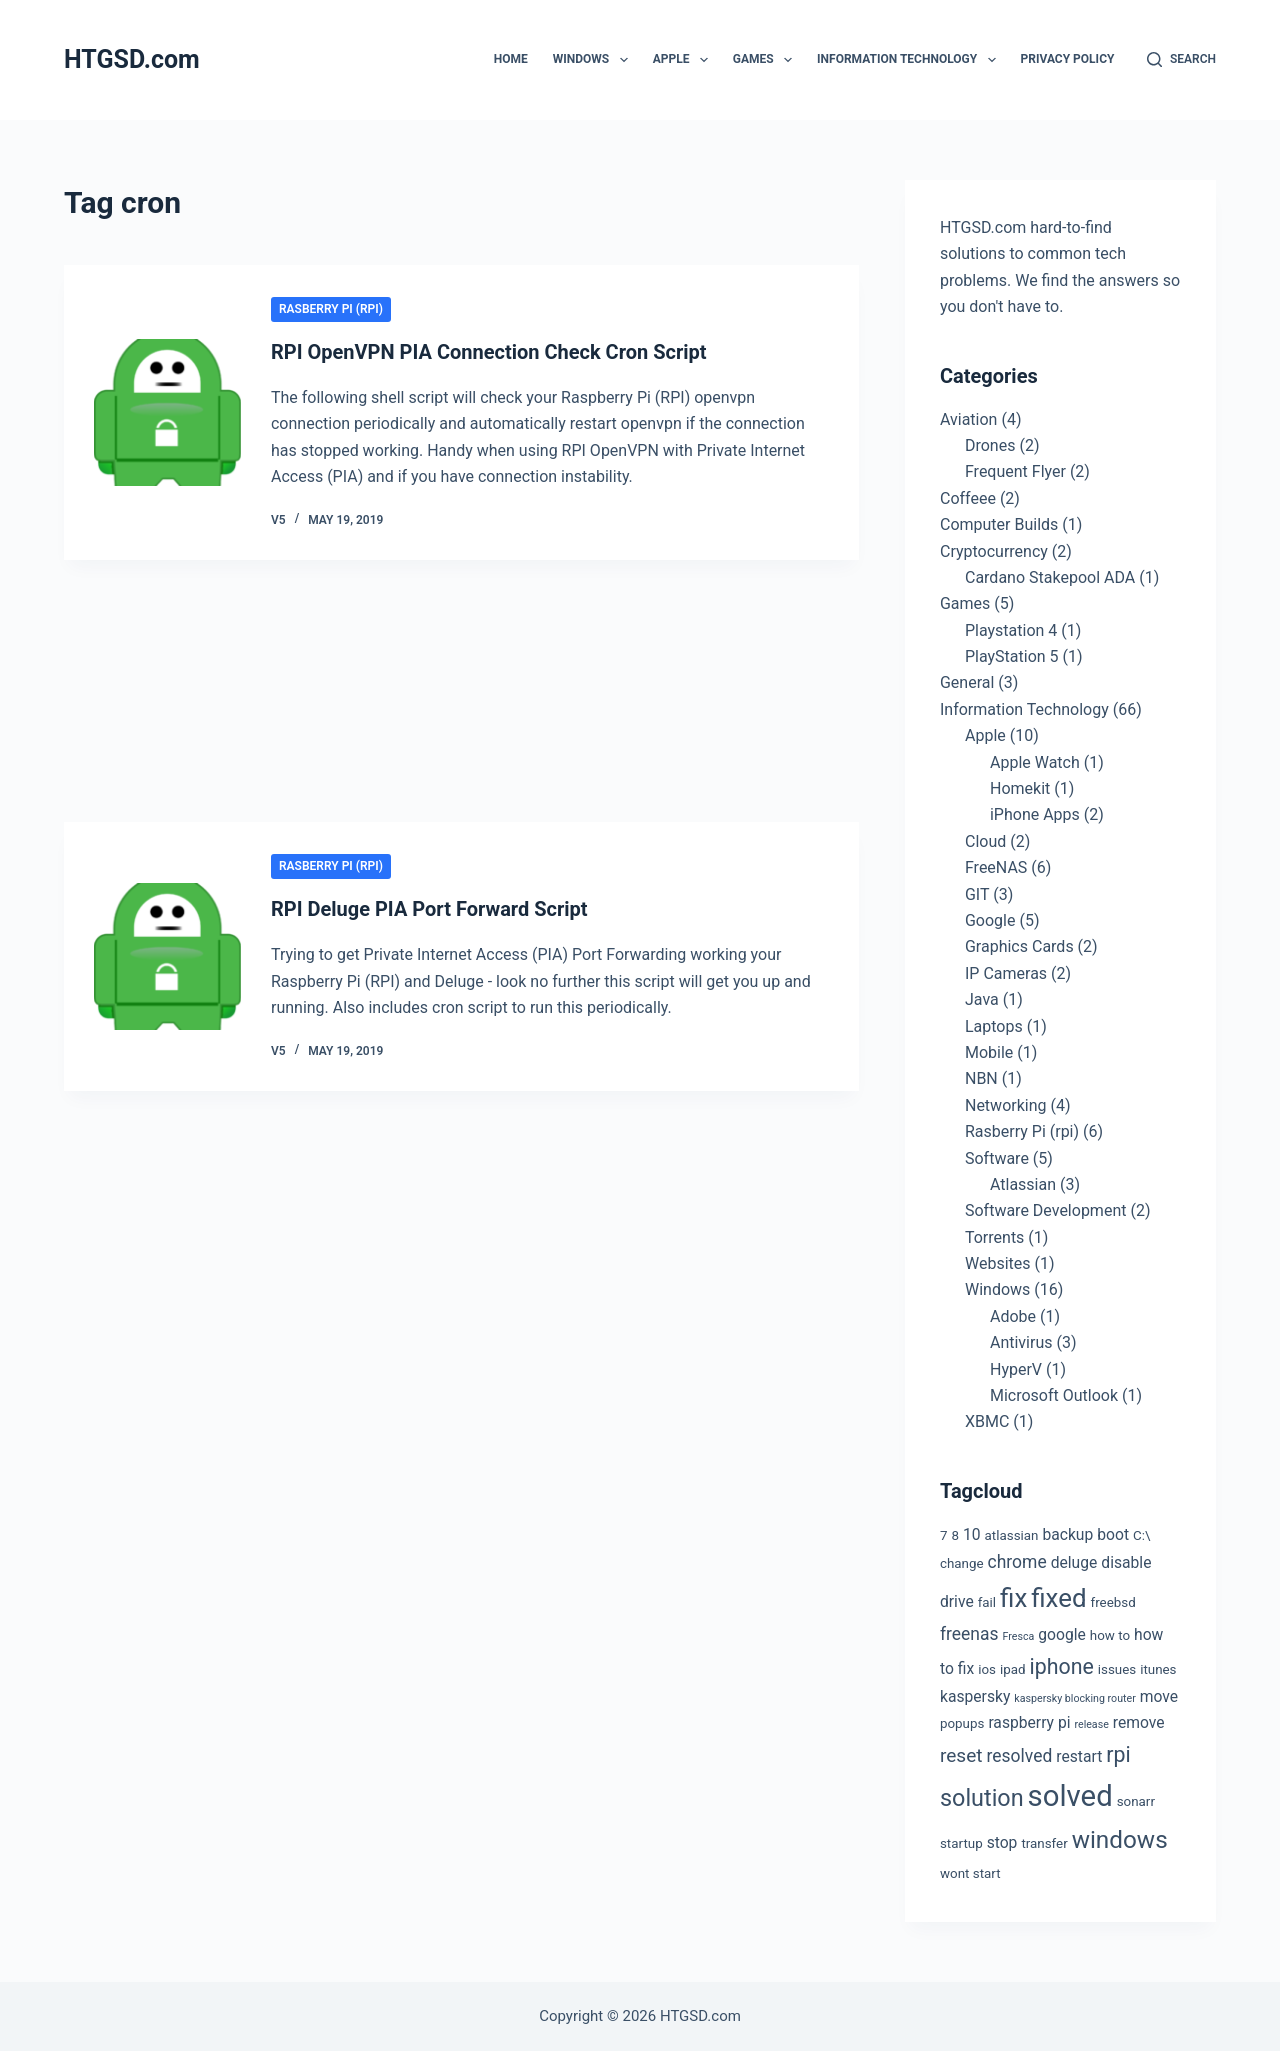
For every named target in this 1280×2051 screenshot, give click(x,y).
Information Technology (910, 60)
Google (990, 920)
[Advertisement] (461, 694)
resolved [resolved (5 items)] (1020, 1756)
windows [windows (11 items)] (1120, 1839)
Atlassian (1023, 1184)
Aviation (968, 419)
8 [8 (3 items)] (955, 1535)
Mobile (989, 1052)
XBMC (987, 1421)
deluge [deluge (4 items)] (1074, 1562)
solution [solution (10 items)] (982, 1798)
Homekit (1020, 788)
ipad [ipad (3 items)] (1013, 1669)
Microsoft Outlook (1054, 1395)
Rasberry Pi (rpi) (331, 309)
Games (766, 60)
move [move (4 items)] (1159, 1696)
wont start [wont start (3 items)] (970, 1873)
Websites (998, 1263)
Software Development (1045, 1210)
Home (511, 59)
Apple (684, 60)
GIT (977, 894)
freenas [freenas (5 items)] (969, 1634)
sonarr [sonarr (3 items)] (1136, 1801)
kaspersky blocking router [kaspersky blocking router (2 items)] (1074, 1698)
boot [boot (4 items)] (1113, 1534)
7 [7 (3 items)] (944, 1535)
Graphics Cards (1019, 946)
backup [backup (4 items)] (1067, 1534)
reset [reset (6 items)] (961, 1755)
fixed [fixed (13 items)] (1058, 1598)
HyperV (1016, 1369)
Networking (1006, 1105)
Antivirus (1021, 1342)
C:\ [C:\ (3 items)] (1141, 1535)
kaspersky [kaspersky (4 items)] (975, 1696)
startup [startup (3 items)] (961, 1843)
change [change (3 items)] (962, 1563)
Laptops (994, 1026)
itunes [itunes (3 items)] (1158, 1669)
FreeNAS (996, 867)
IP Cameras (1006, 973)
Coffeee (968, 498)
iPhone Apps (1035, 814)
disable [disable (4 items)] (1126, 1562)
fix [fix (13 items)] (1013, 1598)
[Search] (1181, 60)
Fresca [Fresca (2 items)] (1019, 1636)
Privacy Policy (1068, 59)
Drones (990, 445)
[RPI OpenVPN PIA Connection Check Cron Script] (167, 412)
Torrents (994, 1237)
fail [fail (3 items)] (987, 1602)
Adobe (1013, 1316)
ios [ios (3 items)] (987, 1669)
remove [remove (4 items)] (1139, 1722)
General (967, 682)
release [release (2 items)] (1091, 1724)
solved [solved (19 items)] (1070, 1796)
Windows (594, 60)
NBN (981, 1078)
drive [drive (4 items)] (957, 1601)
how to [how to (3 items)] (1110, 1635)
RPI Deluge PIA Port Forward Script (429, 909)
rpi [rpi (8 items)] (1118, 1754)
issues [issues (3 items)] (1117, 1669)
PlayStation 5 (1012, 656)
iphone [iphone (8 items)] (1062, 1666)
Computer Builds (999, 524)
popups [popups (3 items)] (962, 1723)
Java (982, 999)
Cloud (985, 841)
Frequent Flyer (1015, 471)
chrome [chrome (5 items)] (1017, 1562)
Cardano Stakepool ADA (1050, 577)
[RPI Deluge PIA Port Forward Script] (167, 956)
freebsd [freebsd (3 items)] (1113, 1602)
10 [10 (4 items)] (972, 1534)
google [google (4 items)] (1062, 1634)
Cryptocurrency (994, 551)
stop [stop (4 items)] (1002, 1842)
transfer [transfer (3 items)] (1044, 1843)
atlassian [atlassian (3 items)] (1012, 1535)
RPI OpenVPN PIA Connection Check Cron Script (489, 352)
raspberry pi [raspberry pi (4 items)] (1029, 1722)
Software (997, 1158)
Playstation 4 (1011, 630)
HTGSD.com (132, 59)
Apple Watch (1035, 762)
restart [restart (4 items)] (1079, 1756)
